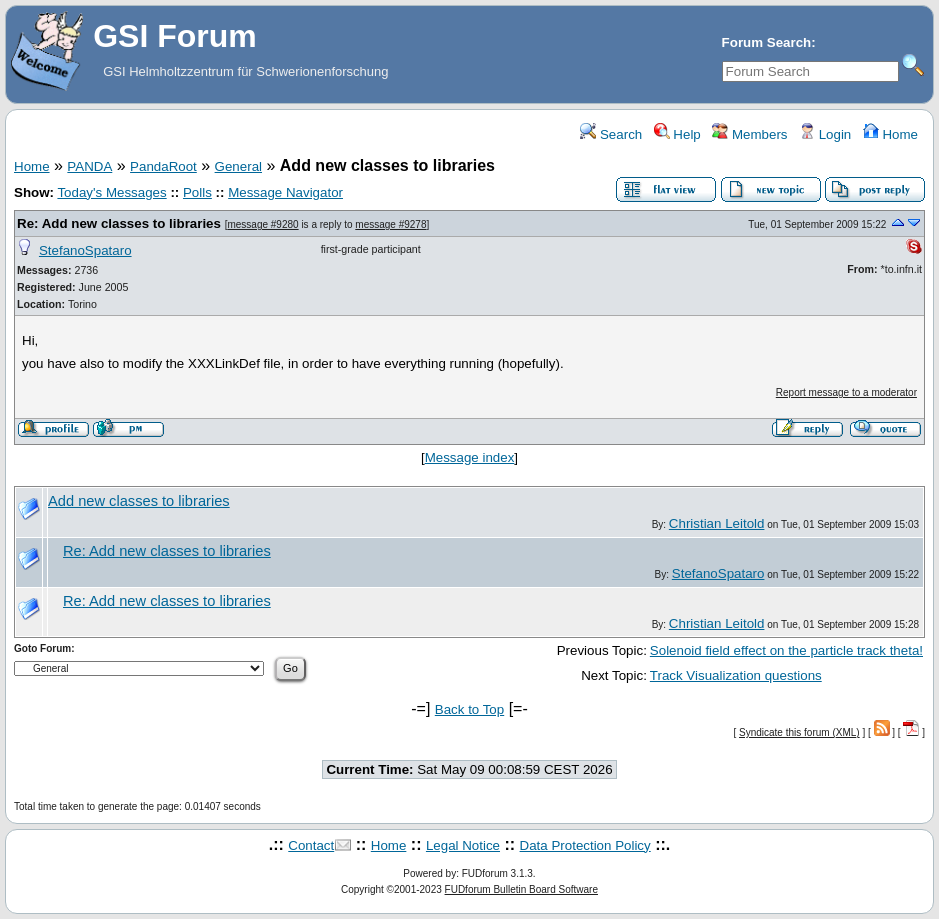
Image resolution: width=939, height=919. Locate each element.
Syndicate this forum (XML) (799, 732)
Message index (470, 457)
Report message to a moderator (846, 392)
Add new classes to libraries (139, 501)
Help (677, 134)
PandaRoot (163, 166)
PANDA (89, 166)
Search (611, 134)
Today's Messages (111, 192)
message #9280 (262, 224)
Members (749, 134)
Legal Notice (463, 845)
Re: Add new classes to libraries (119, 223)
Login (825, 134)
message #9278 (390, 224)
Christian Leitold (717, 523)
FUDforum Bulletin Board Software (521, 889)
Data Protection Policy (585, 845)
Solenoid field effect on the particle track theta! (786, 650)
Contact (311, 845)
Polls (197, 192)
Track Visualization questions (736, 675)
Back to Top (469, 709)
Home (890, 134)
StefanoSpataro (85, 250)
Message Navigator (285, 192)
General (238, 166)
